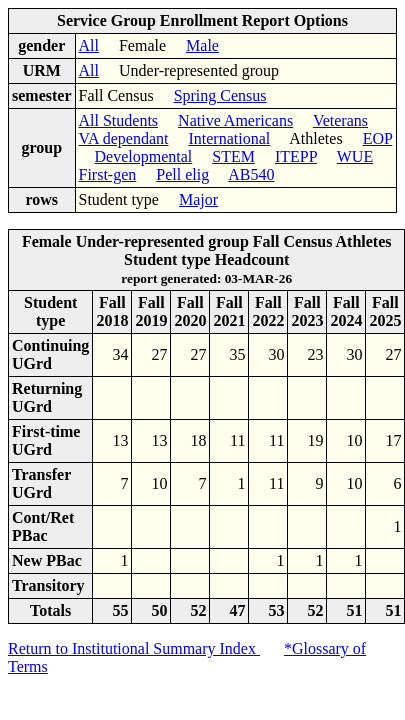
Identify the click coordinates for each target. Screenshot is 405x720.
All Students (119, 120)
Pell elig (182, 174)
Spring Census (220, 95)
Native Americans (235, 120)
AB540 (251, 174)
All (89, 45)
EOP (378, 138)
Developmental (144, 156)
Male (202, 45)
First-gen (108, 174)
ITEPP (296, 156)
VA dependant (124, 138)
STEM (233, 156)
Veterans (340, 120)
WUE (355, 156)
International (229, 138)
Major (198, 199)
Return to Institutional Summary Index (134, 648)
